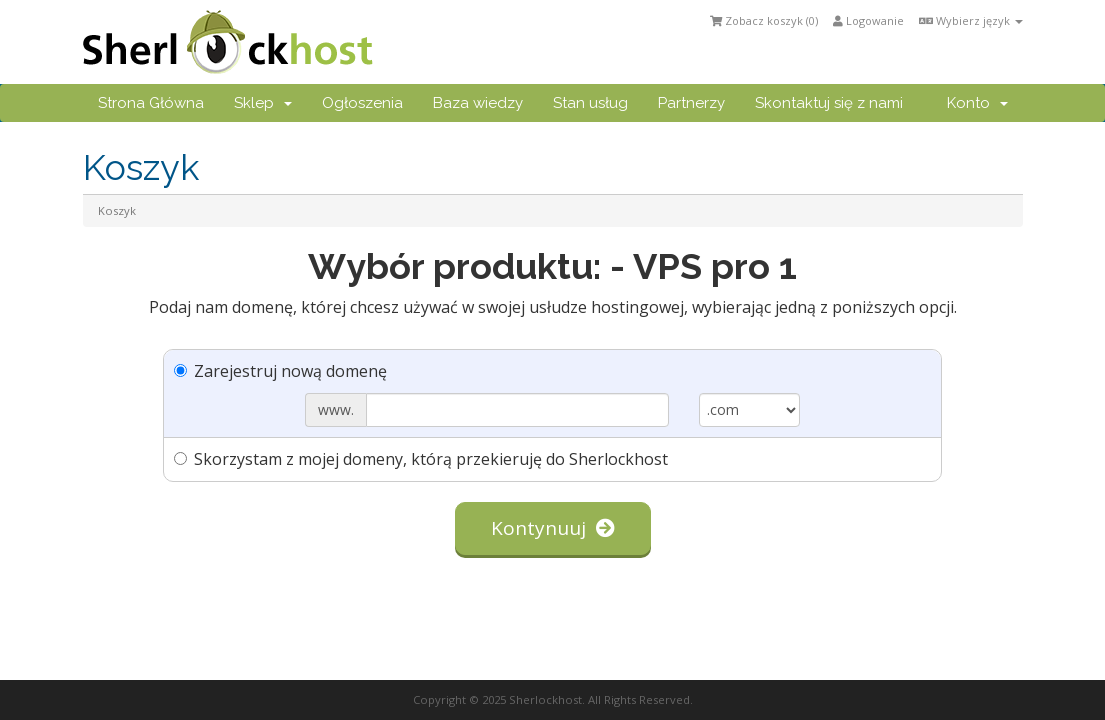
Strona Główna (151, 103)
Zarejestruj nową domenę (280, 371)
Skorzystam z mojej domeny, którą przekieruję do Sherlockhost (421, 459)
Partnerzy (691, 103)
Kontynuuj (553, 528)
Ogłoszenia (362, 103)
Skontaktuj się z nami (829, 103)
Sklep (263, 103)
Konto (977, 103)
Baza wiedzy (478, 103)
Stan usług (590, 103)
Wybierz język (971, 20)
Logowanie (868, 20)
